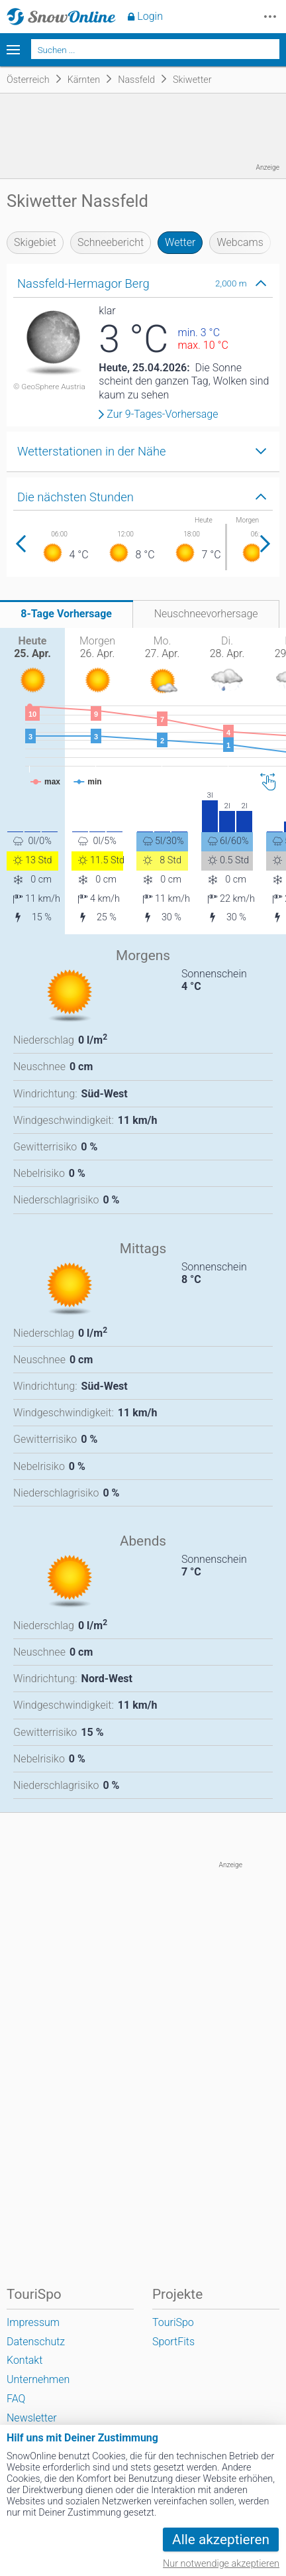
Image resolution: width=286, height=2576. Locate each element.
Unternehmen (38, 2379)
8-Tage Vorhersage (66, 613)
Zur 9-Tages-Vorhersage (162, 414)
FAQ (16, 2398)
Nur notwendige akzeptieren (221, 2563)
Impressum (33, 2322)
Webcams (239, 242)
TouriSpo (173, 2322)
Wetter (180, 242)
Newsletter (32, 2418)
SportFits (173, 2341)
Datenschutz (36, 2341)
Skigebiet (35, 242)
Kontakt (24, 2360)
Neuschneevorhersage (206, 613)
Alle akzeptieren (220, 2539)
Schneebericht (110, 242)
